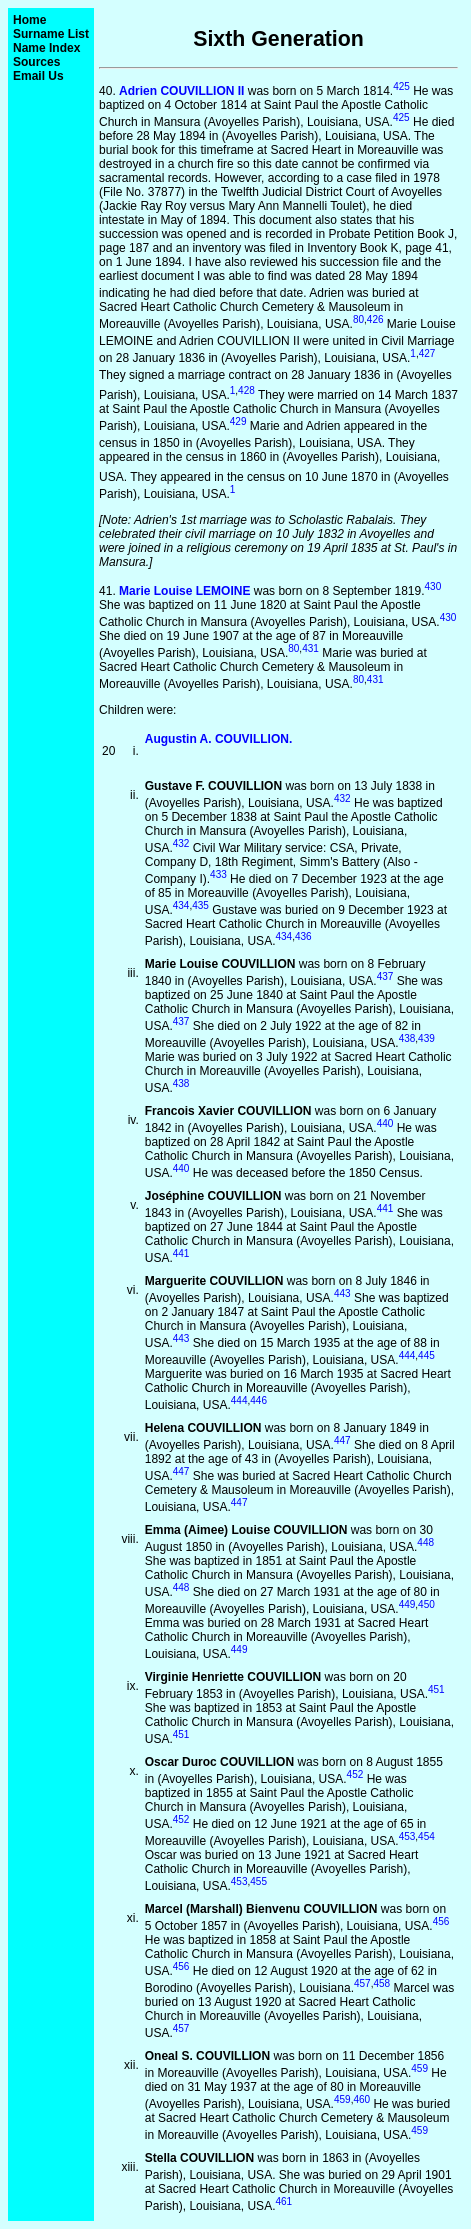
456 (441, 1921)
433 (218, 874)
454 (426, 1836)
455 (258, 1881)
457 (362, 1983)
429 (238, 421)
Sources (36, 62)
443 (342, 1293)
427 (427, 353)
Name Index (46, 48)
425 (401, 86)
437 (385, 976)
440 (385, 1123)
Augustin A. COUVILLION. (219, 739)
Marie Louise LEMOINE (184, 591)
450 (426, 1604)
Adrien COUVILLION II (181, 91)
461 (283, 2201)
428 (246, 390)
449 (407, 1604)
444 (407, 1355)
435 (200, 905)
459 (419, 2068)
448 (425, 1542)
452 (355, 1774)
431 (310, 648)
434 (181, 905)
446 (258, 1400)
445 (426, 1355)
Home (29, 20)
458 (381, 1983)
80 (358, 319)
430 (433, 586)
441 (385, 1208)
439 (426, 1038)
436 (303, 936)
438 (407, 1038)
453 (407, 1836)
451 (436, 1689)
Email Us (38, 76)
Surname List (51, 34)
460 (361, 2099)
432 (342, 798)
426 (375, 319)
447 (342, 1440)
